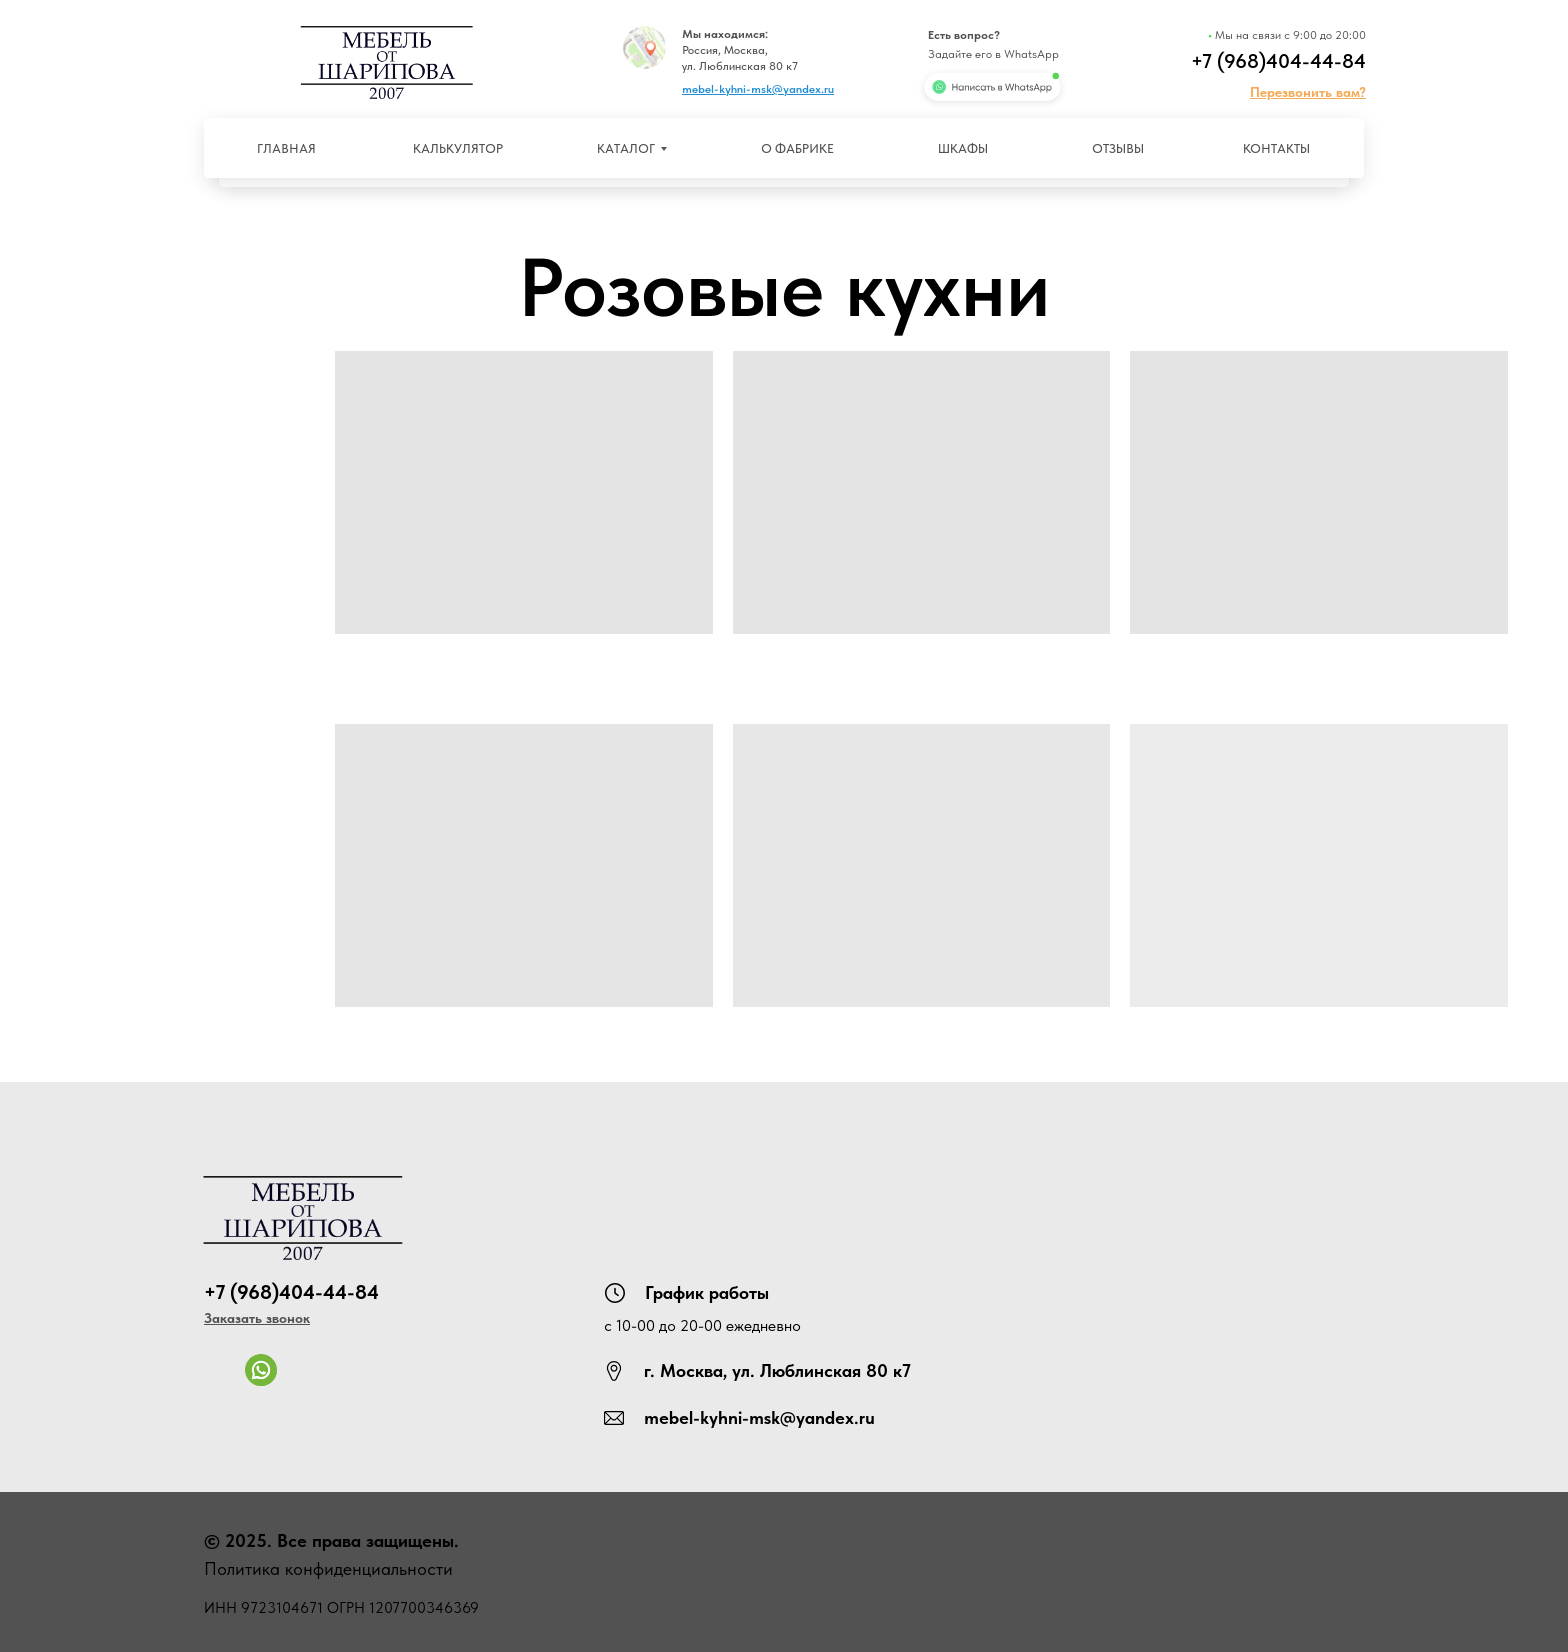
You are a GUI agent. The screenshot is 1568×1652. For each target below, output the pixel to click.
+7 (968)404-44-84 (1278, 61)
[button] (1308, 92)
